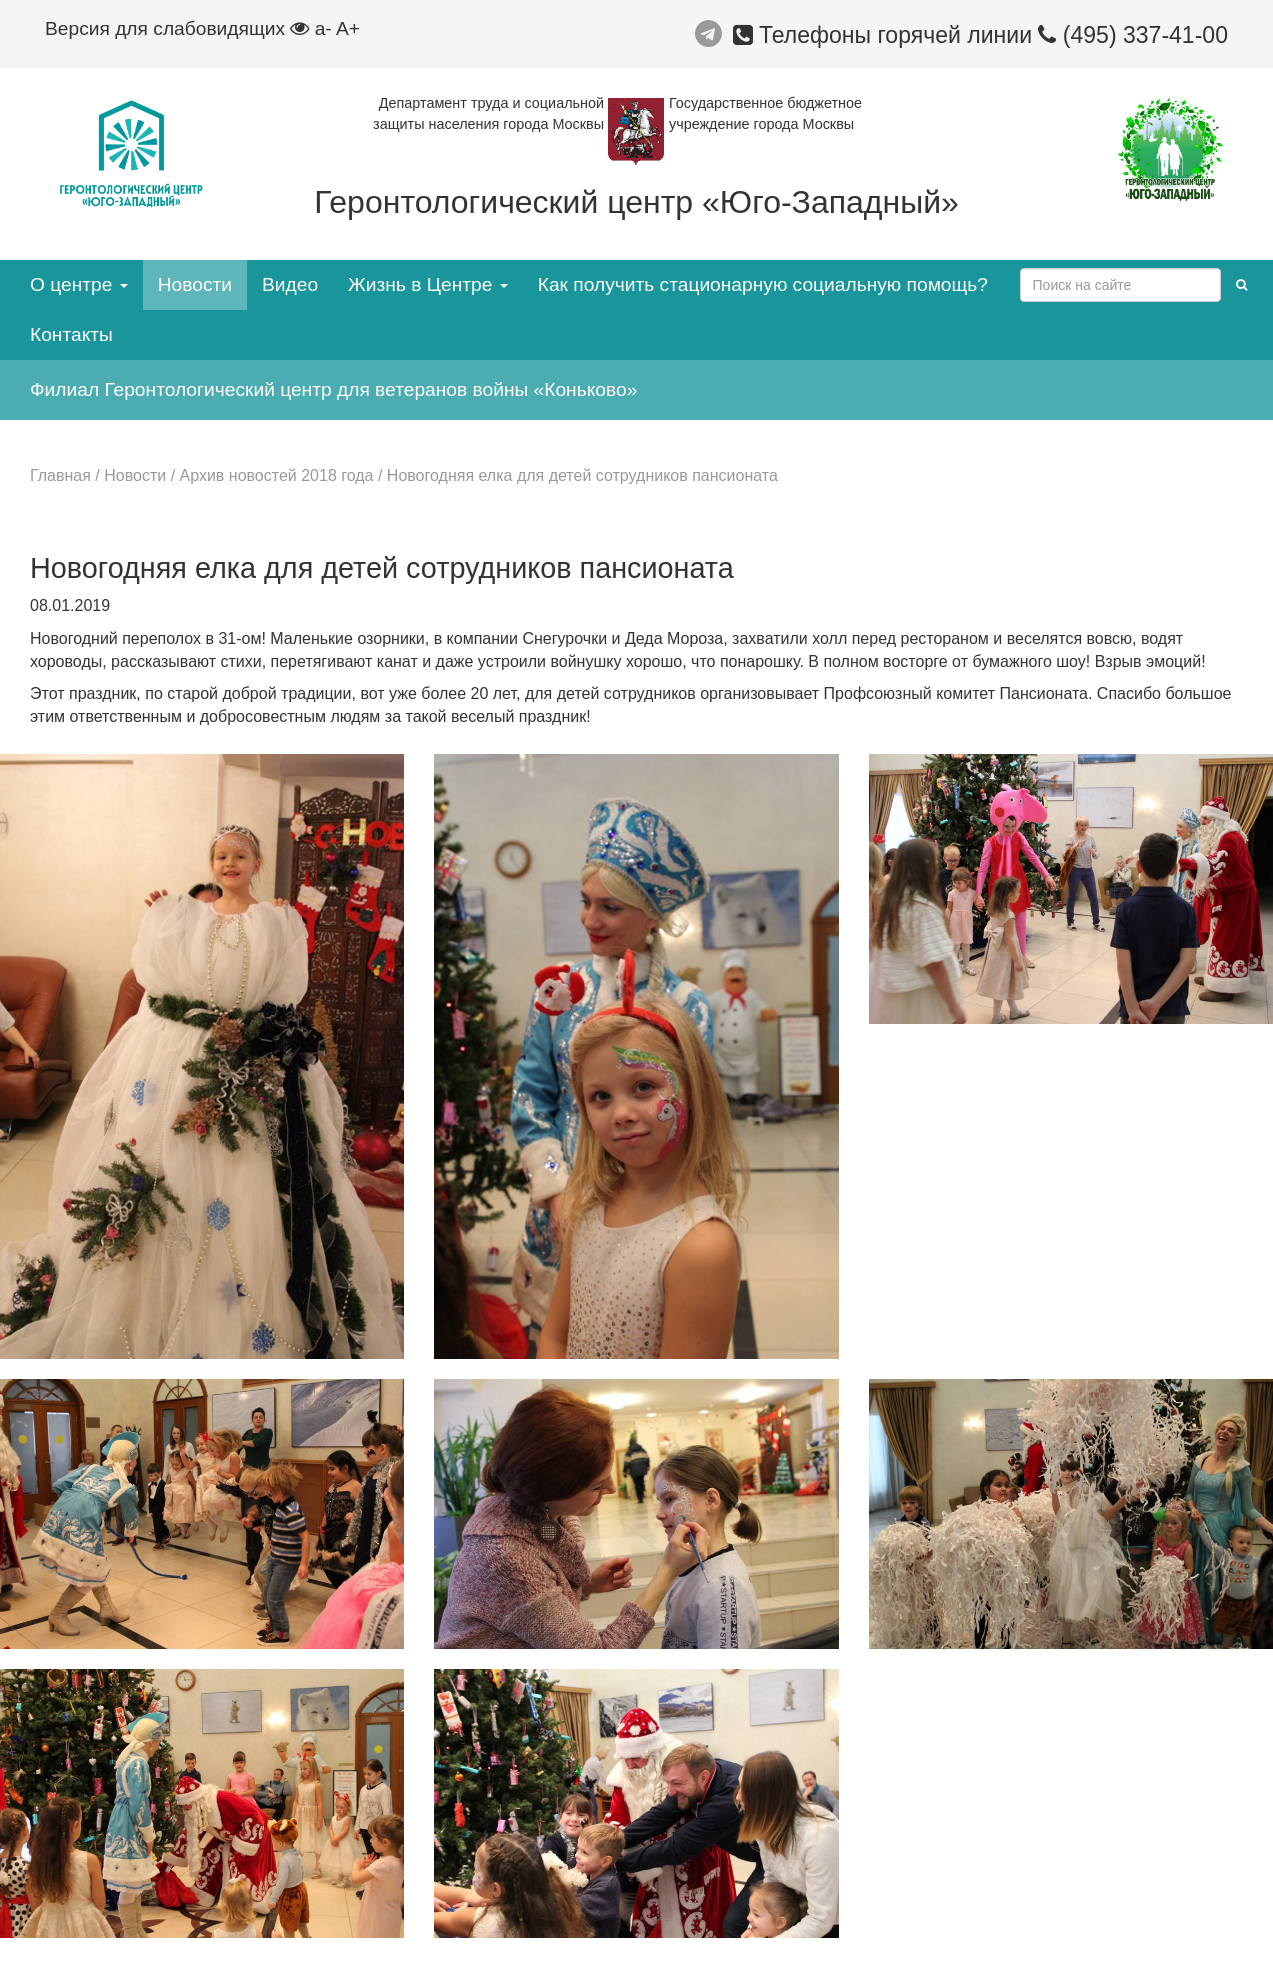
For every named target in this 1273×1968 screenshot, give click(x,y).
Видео (290, 284)
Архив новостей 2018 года (277, 475)
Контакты (71, 334)
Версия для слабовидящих (177, 28)
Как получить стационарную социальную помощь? (763, 284)
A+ (348, 28)
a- (323, 28)
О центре (79, 284)
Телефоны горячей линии (886, 35)
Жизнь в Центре (428, 284)
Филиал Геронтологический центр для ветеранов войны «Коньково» (333, 389)
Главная (60, 475)
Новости (195, 284)
